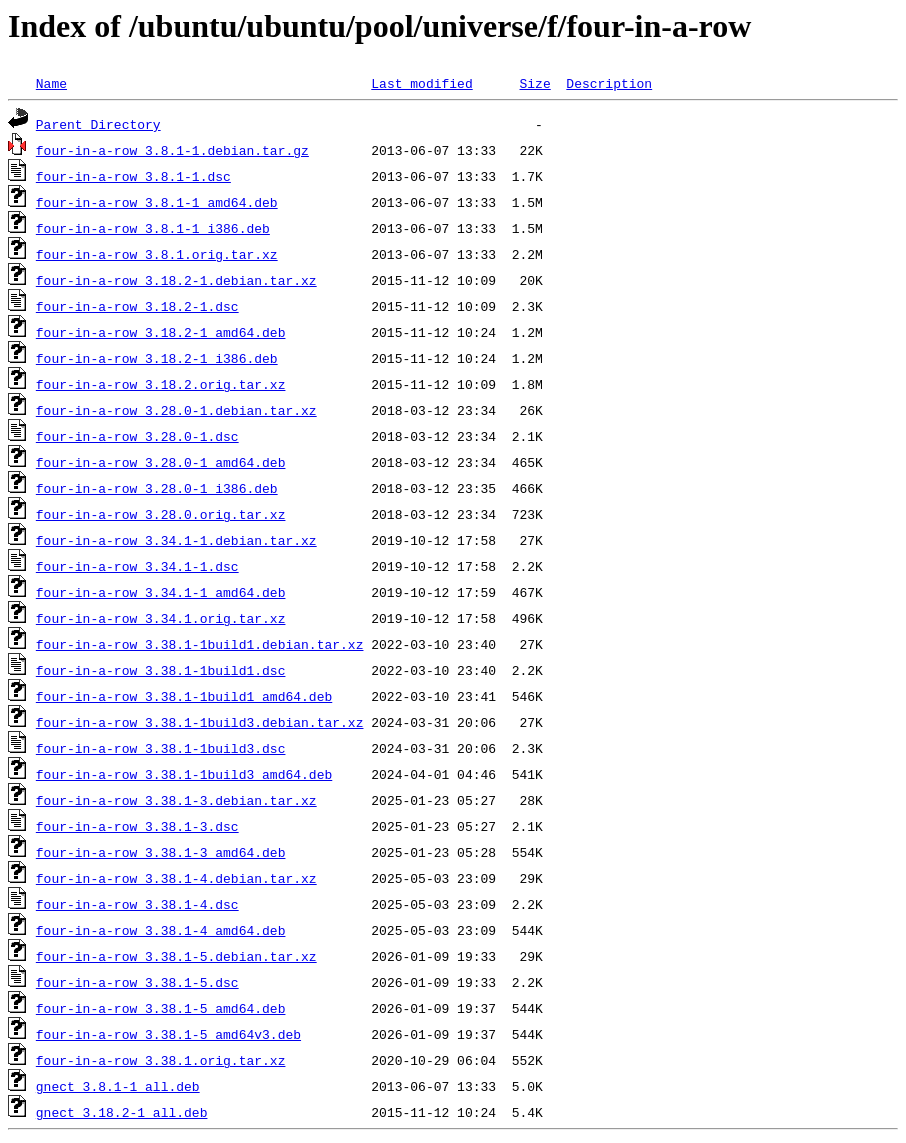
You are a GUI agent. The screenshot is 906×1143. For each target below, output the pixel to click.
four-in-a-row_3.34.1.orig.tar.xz (161, 618)
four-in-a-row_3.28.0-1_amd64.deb (161, 462)
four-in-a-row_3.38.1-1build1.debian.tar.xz (200, 644)
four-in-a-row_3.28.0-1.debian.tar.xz (176, 410)
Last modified (421, 83)
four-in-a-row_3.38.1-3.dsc (137, 826)
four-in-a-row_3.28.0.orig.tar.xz (161, 514)
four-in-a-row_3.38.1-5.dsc (137, 982)
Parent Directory (98, 124)
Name (51, 83)
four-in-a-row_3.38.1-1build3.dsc (161, 748)
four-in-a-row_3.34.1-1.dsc (137, 566)
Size (534, 83)
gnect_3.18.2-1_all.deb (122, 1112)
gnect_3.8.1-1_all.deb (118, 1086)
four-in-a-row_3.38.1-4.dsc (137, 904)
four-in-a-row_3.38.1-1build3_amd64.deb (184, 774)
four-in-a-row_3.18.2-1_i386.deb (157, 358)
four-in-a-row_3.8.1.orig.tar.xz (157, 254)
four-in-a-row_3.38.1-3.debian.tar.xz (176, 800)
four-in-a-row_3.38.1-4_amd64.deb (161, 930)
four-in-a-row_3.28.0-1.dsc (137, 436)
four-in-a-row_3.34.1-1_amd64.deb (161, 592)
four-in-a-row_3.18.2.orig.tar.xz (161, 384)
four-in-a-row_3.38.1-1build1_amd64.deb (184, 696)
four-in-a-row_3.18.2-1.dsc (137, 306)
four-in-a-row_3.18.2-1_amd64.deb (161, 332)
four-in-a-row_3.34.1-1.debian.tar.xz (176, 540)
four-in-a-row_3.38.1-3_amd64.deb (161, 852)
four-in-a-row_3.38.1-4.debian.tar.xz (176, 878)
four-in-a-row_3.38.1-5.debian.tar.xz (176, 956)
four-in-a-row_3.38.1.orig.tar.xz (161, 1060)
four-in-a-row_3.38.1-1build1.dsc (161, 670)
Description (609, 83)
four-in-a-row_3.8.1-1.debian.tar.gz (172, 150)
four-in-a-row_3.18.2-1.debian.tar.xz (176, 280)
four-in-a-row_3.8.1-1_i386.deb (153, 228)
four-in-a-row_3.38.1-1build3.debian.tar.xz (200, 722)
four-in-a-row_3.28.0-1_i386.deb (157, 488)
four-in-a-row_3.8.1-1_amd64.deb (157, 202)
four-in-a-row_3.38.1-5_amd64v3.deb (168, 1034)
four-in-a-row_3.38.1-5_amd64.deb (161, 1008)
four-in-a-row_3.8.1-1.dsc (133, 176)
